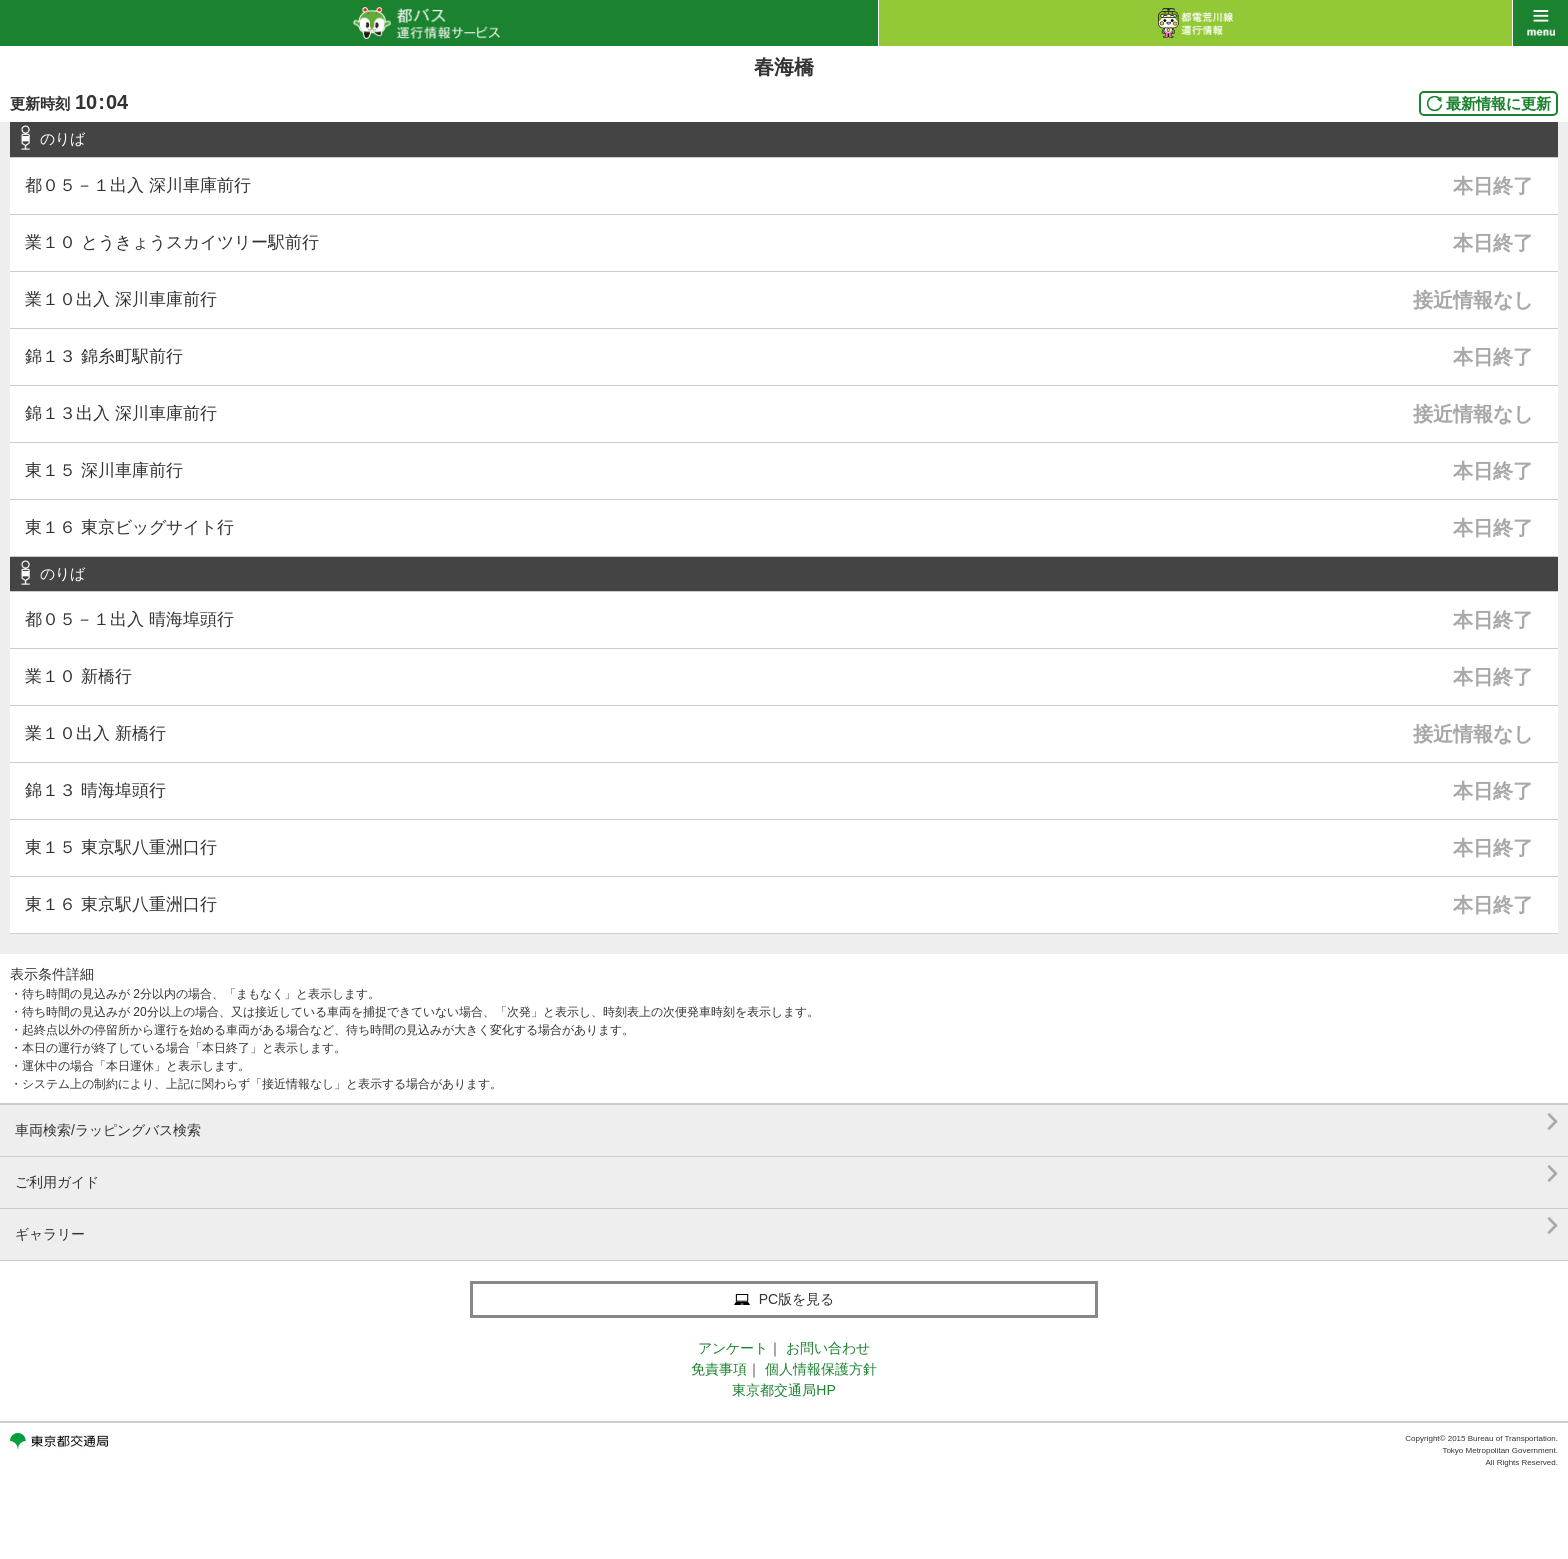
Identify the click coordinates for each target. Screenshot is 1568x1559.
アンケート (733, 1348)
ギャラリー (786, 1226)
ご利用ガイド (786, 1174)
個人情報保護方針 (821, 1369)
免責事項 (719, 1369)
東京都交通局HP (783, 1390)
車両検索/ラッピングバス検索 (786, 1122)
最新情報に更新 (1498, 103)
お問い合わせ (828, 1348)
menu (1540, 23)
